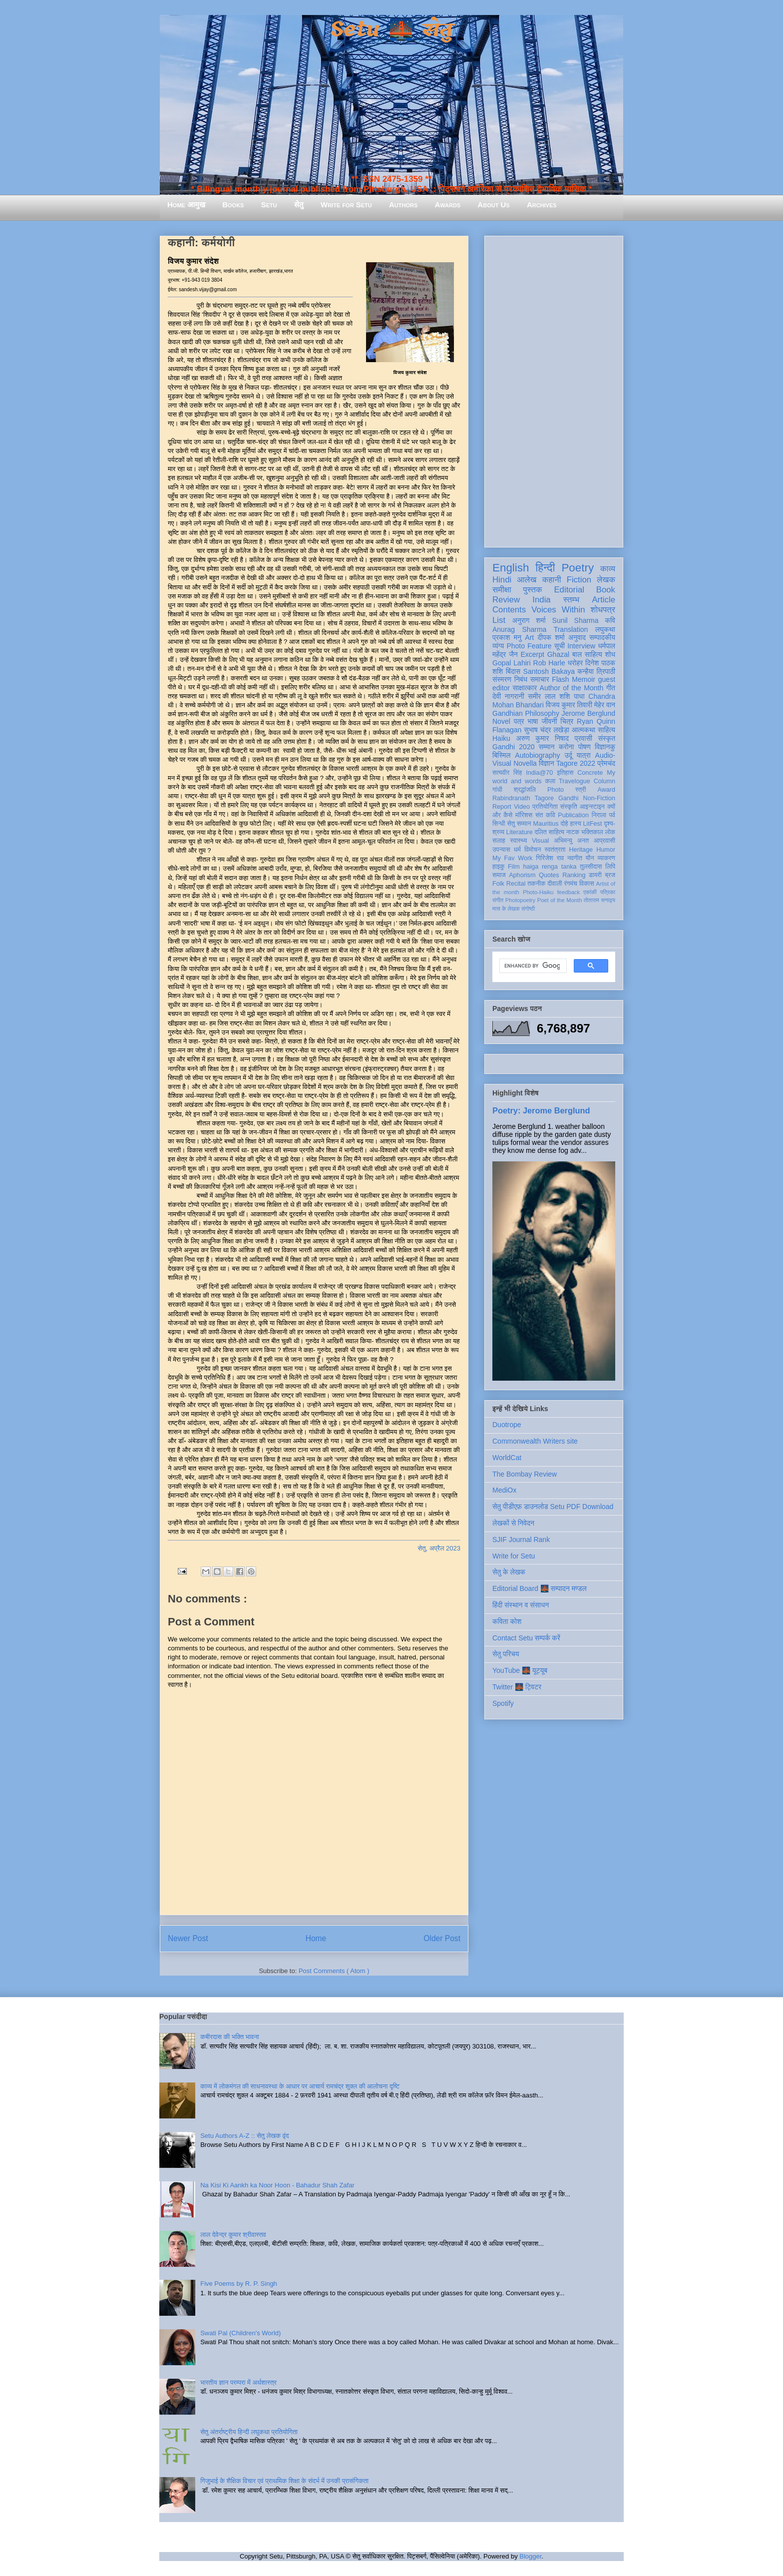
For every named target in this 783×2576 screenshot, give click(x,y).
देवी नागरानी (508, 696)
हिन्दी (545, 567)
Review (506, 599)
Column (604, 781)
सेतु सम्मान (519, 823)
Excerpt (532, 654)
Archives (542, 204)
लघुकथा (605, 629)
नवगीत (574, 858)
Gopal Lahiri (511, 663)
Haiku (501, 738)
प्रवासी (583, 738)
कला (550, 781)
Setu (269, 204)
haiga (530, 866)
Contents (509, 609)
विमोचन (532, 849)
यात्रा (584, 755)
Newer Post (188, 1938)
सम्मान (547, 747)
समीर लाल (541, 696)
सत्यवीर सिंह (507, 772)
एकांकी (590, 892)
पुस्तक (532, 589)
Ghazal (558, 654)
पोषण (584, 747)
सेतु (299, 204)
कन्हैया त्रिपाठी (596, 671)
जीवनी (549, 721)
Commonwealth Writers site (535, 1441)
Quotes (549, 875)
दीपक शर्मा (551, 637)
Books (233, 204)
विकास (586, 883)
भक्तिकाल (592, 832)
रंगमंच (570, 883)
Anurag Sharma (519, 629)
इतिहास (565, 772)
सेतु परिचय (505, 1654)
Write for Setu (346, 204)
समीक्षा (501, 589)
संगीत (497, 900)
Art (529, 637)
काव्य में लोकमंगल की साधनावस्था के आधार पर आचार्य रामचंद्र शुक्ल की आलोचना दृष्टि (299, 2086)
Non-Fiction (599, 798)
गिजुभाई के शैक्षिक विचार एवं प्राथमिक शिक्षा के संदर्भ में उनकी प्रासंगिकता (284, 2481)
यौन (590, 858)
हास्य (575, 823)
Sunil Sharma (575, 620)
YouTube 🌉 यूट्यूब (519, 1670)
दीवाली (554, 883)
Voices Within (558, 609)
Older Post (441, 1938)
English (510, 567)
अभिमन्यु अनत (571, 840)
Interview (581, 646)
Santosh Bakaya (549, 671)
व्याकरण (606, 858)
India (541, 599)
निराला (599, 815)
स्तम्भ (571, 599)
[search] (532, 966)
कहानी (551, 579)
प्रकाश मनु (506, 637)
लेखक (606, 579)
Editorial (569, 589)
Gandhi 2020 (513, 747)
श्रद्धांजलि (525, 789)
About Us (493, 204)
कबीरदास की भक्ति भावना (229, 2037)
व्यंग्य (498, 646)
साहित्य (606, 730)
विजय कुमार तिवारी (569, 705)
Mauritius (545, 823)
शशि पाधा (571, 696)
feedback (568, 892)
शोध (610, 654)
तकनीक (536, 883)
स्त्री (580, 789)
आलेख (526, 579)
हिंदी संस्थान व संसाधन (520, 1605)
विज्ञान (546, 763)
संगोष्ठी (528, 909)
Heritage (581, 849)
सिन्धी (498, 823)
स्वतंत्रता (554, 849)
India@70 (539, 772)
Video (522, 806)
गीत (610, 688)
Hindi (501, 579)
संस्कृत (607, 738)
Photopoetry (520, 900)
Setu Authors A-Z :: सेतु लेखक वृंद (244, 2135)
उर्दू (568, 755)
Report (501, 806)
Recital (516, 883)
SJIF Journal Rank (521, 1540)
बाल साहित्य (587, 654)
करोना (566, 747)
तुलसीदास (591, 866)
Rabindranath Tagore (523, 798)
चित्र (566, 721)
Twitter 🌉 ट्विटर (516, 1687)
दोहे (564, 823)
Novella (525, 763)
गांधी (497, 789)
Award (606, 789)
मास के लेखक (506, 909)
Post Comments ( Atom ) (334, 1971)
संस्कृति (568, 806)
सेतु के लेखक (508, 1572)
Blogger (530, 2556)
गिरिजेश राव (550, 858)
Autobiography (537, 755)
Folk (498, 883)
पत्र (519, 721)
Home (316, 1938)
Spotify (503, 1703)
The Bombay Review (524, 1474)
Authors (403, 204)
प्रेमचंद (606, 763)
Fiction (579, 579)
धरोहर (575, 663)
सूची (559, 646)
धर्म (517, 849)
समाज (499, 875)
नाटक (573, 832)
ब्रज (610, 875)
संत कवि (545, 815)
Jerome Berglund (588, 713)
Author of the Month (572, 688)
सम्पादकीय (602, 637)
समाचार (539, 679)
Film (514, 866)
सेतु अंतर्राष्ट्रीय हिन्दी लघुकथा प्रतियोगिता (249, 2432)
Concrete (590, 772)
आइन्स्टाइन (592, 806)
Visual (540, 840)
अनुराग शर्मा (529, 620)
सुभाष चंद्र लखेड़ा (546, 730)
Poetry (577, 567)
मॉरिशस (523, 815)
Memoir (583, 679)
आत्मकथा (583, 730)
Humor (605, 849)
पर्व (612, 815)
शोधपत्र (603, 609)
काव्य (607, 568)
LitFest (592, 823)
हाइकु (498, 866)
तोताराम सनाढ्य (599, 900)
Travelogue (574, 781)
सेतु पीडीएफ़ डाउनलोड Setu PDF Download (552, 1507)
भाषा (532, 721)
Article (603, 599)
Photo (555, 789)
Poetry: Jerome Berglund (541, 1110)
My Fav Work (512, 858)
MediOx (504, 1490)
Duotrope (506, 1425)
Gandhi (568, 798)
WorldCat (506, 1458)
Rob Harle (549, 663)
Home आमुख (186, 204)
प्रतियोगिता (545, 806)
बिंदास (513, 671)
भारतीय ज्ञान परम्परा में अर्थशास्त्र (238, 2382)
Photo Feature (528, 646)
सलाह (498, 840)
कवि (610, 620)
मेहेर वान (604, 705)
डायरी (595, 875)
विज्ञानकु (605, 747)
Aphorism (522, 875)
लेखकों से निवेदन (513, 1523)
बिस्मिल (501, 755)
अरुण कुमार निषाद (542, 738)
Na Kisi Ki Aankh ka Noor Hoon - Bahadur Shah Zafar (277, 2185)
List (498, 620)
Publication (573, 815)
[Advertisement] (553, 389)
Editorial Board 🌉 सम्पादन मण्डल (539, 1588)
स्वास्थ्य (518, 840)
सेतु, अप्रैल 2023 (439, 1548)
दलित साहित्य (549, 832)
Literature (519, 832)
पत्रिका (607, 892)
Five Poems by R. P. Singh (238, 2283)
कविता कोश (506, 1621)
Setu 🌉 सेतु (391, 29)
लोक (610, 832)
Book (605, 589)
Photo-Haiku (538, 892)
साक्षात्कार (524, 688)
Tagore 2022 (575, 763)
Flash (560, 679)
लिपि (610, 866)
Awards (447, 204)
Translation (571, 629)
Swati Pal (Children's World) (240, 2333)
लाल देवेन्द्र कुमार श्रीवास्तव (233, 2234)
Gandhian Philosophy (525, 713)
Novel (501, 721)
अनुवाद (577, 637)
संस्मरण (501, 679)
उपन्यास (501, 849)
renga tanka (559, 866)
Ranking (573, 875)
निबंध (520, 679)
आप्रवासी (604, 840)
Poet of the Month (559, 900)
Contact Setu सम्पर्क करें (526, 1638)
